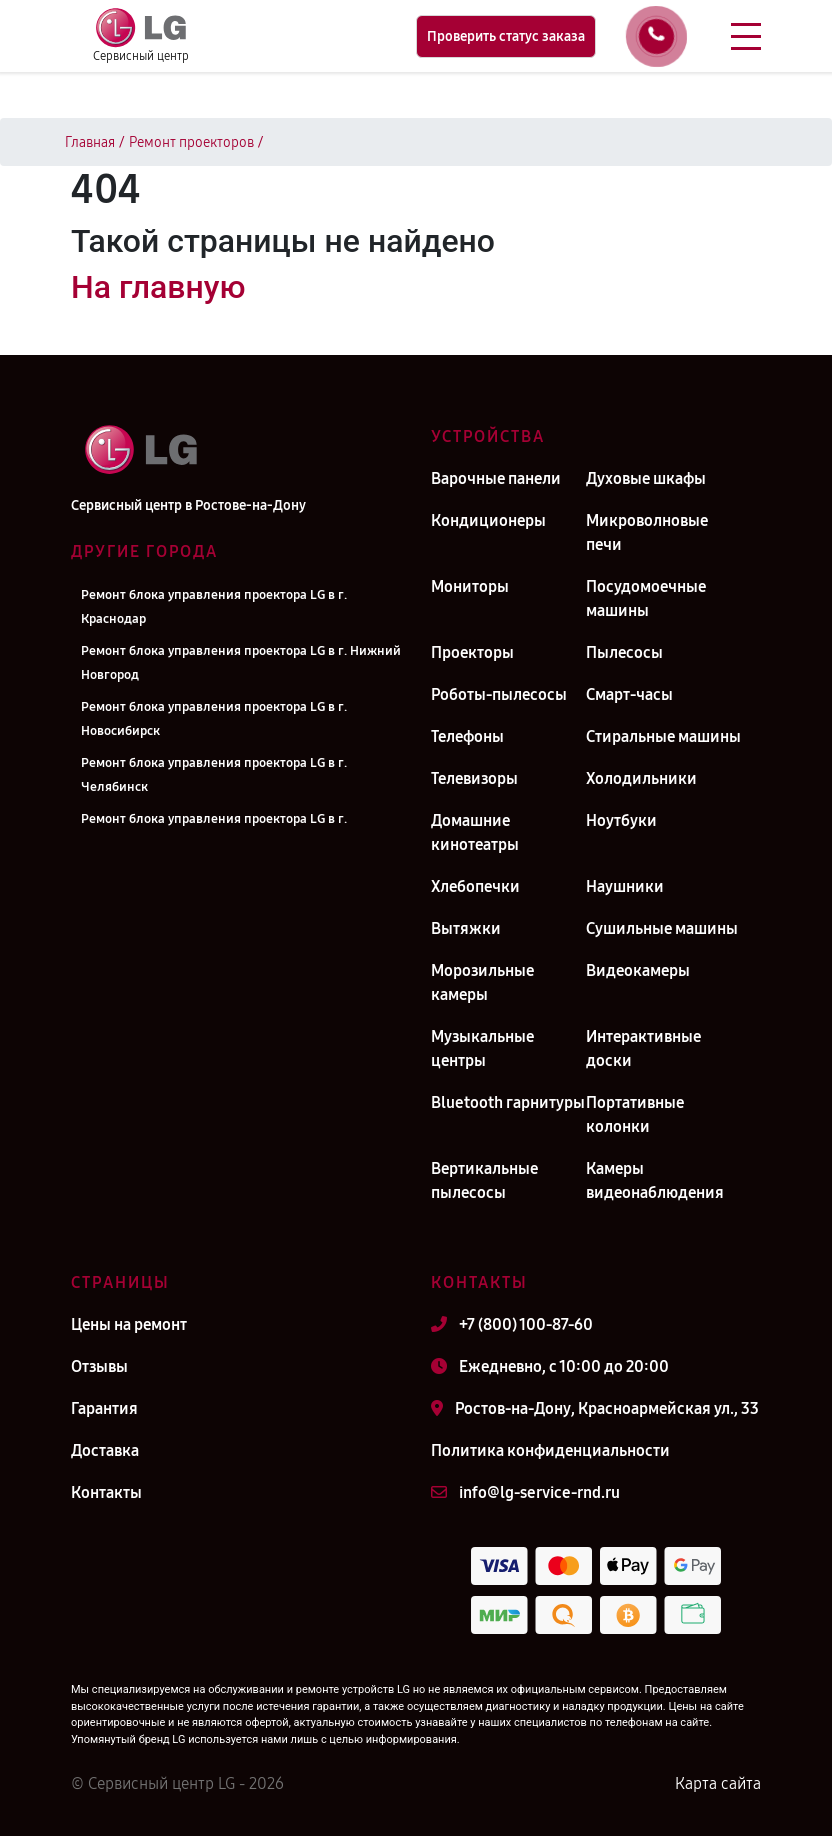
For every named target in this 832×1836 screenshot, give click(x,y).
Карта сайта (718, 1783)
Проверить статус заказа (506, 36)
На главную (158, 287)
